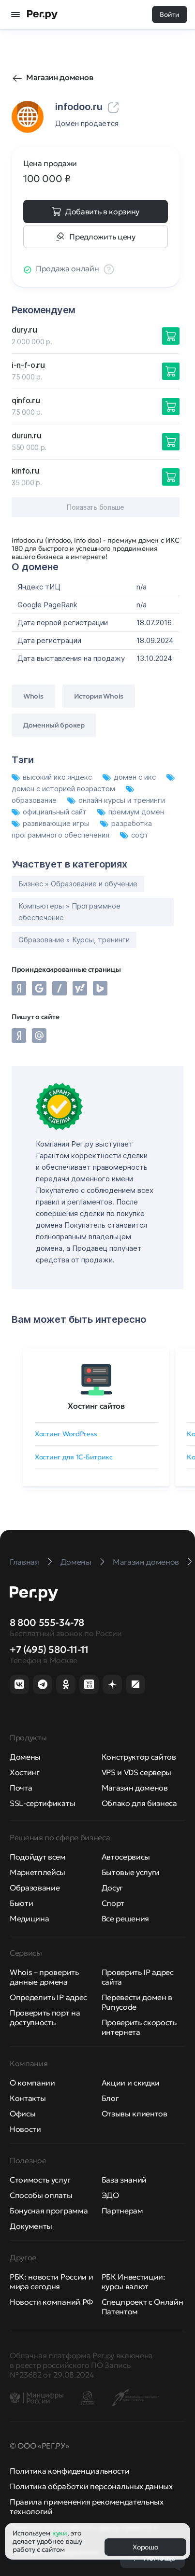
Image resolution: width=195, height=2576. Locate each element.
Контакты (27, 2098)
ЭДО (110, 2195)
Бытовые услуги (131, 1872)
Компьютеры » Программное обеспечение (69, 911)
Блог (110, 2098)
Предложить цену (102, 236)
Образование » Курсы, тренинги (74, 939)
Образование (35, 1887)
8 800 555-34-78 (47, 1622)
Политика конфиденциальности (69, 2471)
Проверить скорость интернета (139, 2027)
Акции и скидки (131, 2082)
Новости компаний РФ (51, 2302)
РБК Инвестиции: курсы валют (133, 2281)
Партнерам (122, 2210)
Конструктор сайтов (139, 1757)
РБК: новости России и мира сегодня (51, 2281)
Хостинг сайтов (96, 1406)
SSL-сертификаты (42, 1803)
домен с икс (130, 777)
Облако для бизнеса (139, 1803)
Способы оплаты (41, 2195)
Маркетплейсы (37, 1872)
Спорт (113, 1903)
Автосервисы (126, 1857)
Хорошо (145, 2547)
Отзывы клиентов (134, 2113)
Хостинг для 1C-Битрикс (74, 1457)
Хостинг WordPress (66, 1433)
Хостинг (25, 1772)
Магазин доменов (59, 77)
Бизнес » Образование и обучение (77, 883)
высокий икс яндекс (53, 777)
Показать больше (95, 507)
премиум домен (130, 811)
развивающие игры (51, 823)
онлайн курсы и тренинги (116, 800)
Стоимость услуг (40, 2179)
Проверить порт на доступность (45, 2017)
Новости (25, 2129)
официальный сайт (50, 811)
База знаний (124, 2179)
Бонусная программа (49, 2210)
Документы (31, 2226)
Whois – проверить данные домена (44, 1977)
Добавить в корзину (102, 211)
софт (134, 835)
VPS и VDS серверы (137, 1772)
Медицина (29, 1918)
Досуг (112, 1887)
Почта (21, 1787)
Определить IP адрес (48, 1997)
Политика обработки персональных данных (91, 2486)
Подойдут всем (38, 1857)
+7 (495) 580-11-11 (49, 1649)
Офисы (22, 2113)
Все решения (125, 1918)
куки (59, 2533)
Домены (25, 1757)
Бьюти (21, 1903)
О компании (32, 2082)
